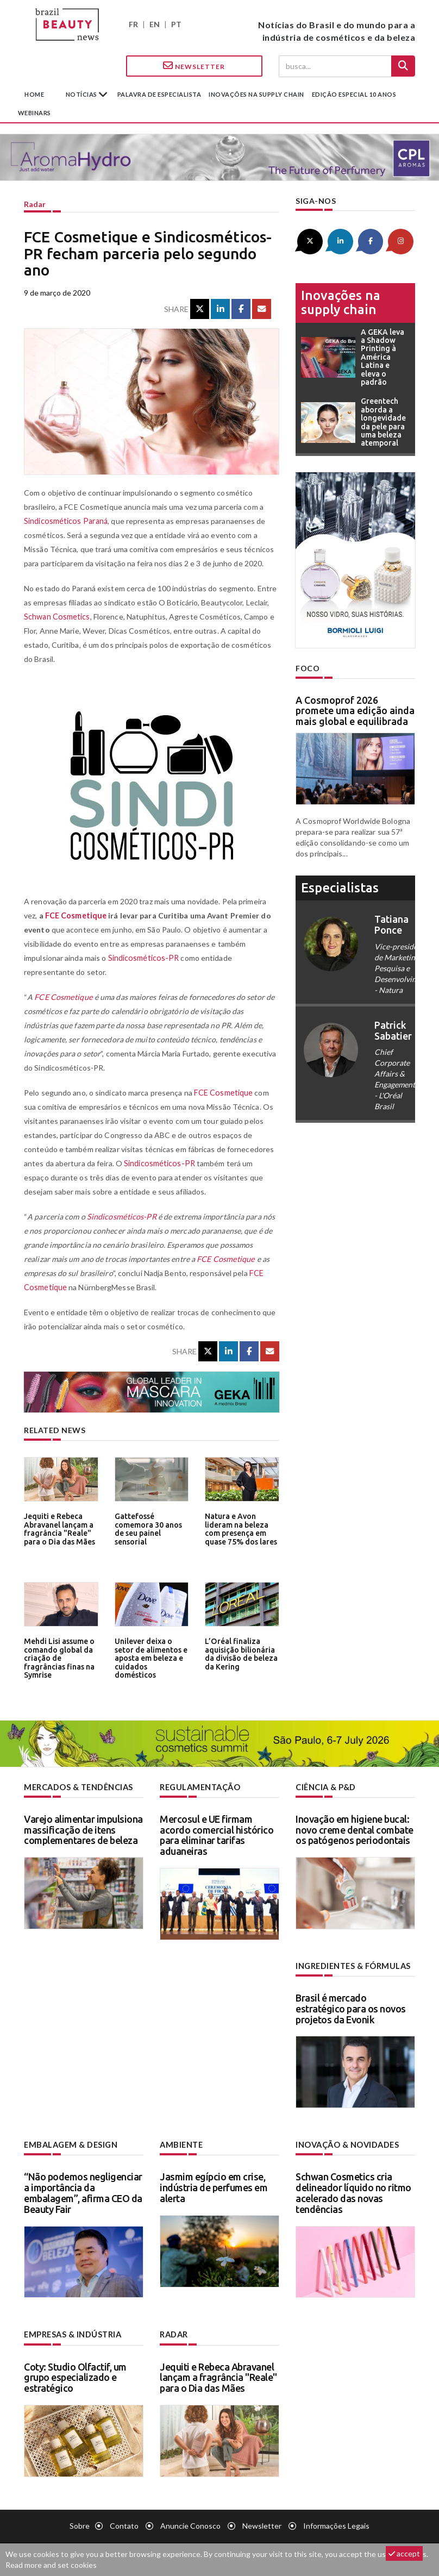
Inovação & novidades (347, 2144)
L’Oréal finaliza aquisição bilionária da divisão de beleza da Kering (240, 1652)
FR (133, 24)
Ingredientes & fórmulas (352, 1965)
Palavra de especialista (159, 94)
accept (404, 2553)
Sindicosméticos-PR (142, 957)
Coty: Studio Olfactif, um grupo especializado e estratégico (75, 2376)
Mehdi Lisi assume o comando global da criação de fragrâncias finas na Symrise (58, 1656)
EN (154, 24)
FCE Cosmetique (75, 915)
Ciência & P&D (326, 1787)
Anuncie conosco (190, 2524)
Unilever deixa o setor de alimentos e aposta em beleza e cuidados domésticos (151, 1652)
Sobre (80, 2524)
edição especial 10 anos (354, 94)
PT (176, 24)
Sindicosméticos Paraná (64, 521)
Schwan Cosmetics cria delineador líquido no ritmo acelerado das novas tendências (353, 2191)
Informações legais (336, 2524)
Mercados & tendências (78, 1787)
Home (34, 94)
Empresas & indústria (72, 2333)
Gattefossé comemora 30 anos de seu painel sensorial (147, 1527)
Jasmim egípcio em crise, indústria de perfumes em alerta (213, 2186)
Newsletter (194, 66)
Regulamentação (199, 1787)
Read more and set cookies (51, 2564)
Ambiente (181, 2144)
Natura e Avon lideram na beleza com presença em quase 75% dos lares (239, 1527)
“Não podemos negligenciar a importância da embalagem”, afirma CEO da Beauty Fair (83, 2191)
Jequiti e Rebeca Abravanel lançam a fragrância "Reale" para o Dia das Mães (58, 1527)
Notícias (82, 94)
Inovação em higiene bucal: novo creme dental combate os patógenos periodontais (354, 1829)
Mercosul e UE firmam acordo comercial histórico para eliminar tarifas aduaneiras (216, 1834)
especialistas (340, 886)
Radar (35, 204)
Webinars (34, 112)
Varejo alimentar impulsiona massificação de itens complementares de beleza (83, 1829)
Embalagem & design (69, 2144)
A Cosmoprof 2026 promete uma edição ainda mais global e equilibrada (355, 709)
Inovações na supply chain (256, 94)
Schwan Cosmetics (57, 616)
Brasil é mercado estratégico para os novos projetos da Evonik (351, 2008)
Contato (124, 2524)
